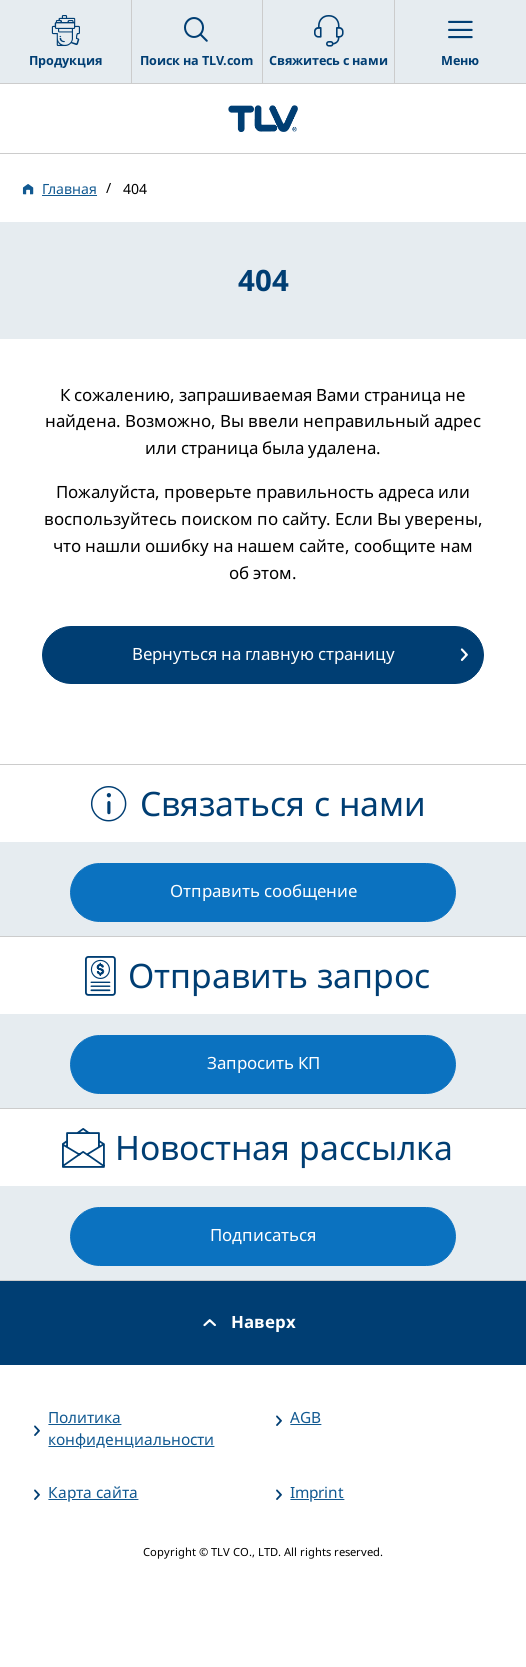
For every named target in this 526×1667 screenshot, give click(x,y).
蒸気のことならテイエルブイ (263, 118)
